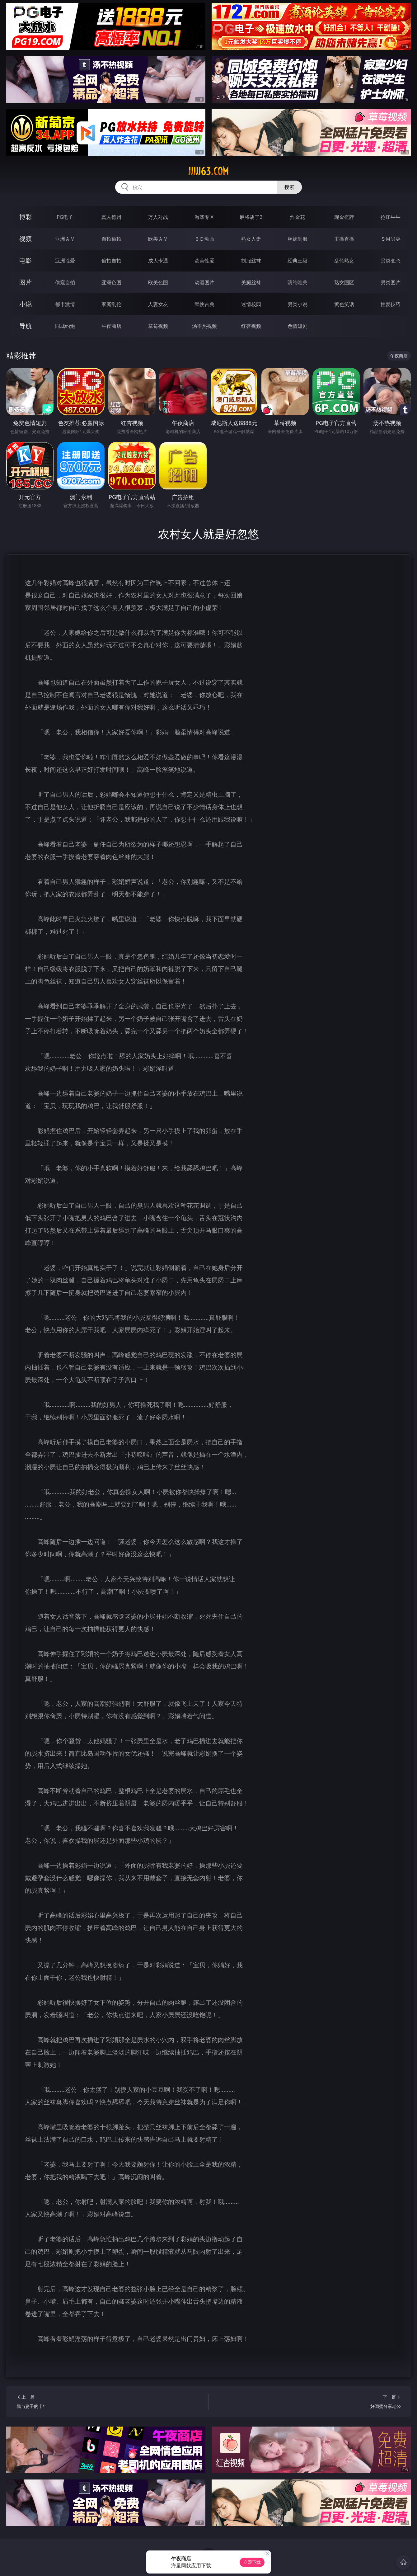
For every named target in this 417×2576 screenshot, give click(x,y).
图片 (25, 282)
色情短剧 (297, 326)
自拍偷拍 (111, 238)
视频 (25, 238)
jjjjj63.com (208, 171)
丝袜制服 (297, 238)
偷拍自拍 (111, 260)
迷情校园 (251, 304)
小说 (25, 304)
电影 (25, 260)
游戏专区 (204, 217)
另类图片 (391, 282)
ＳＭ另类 (391, 238)
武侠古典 (204, 304)
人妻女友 (158, 304)
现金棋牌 (344, 217)
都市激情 (65, 304)
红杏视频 (251, 326)
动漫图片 (204, 282)
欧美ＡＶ (158, 238)
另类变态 (391, 260)
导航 (25, 326)
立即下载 (252, 2562)
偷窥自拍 (65, 282)
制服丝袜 (251, 260)
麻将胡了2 (251, 217)
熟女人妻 (251, 238)
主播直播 (344, 238)
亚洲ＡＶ (65, 238)
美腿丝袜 (251, 282)
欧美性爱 (204, 260)
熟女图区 (344, 282)
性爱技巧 (391, 304)
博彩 (25, 217)
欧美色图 (158, 282)
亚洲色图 (111, 282)
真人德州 (111, 217)
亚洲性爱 (65, 260)
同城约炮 (65, 326)
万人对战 (158, 217)
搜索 (289, 187)
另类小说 (297, 304)
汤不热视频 (204, 326)
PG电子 (65, 217)
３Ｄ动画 (204, 238)
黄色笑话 (344, 304)
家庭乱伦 (111, 304)
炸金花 (297, 217)
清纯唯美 (297, 282)
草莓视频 (158, 326)
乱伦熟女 (344, 260)
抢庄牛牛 (391, 217)
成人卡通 (158, 260)
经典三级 (297, 260)
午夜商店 (111, 326)
